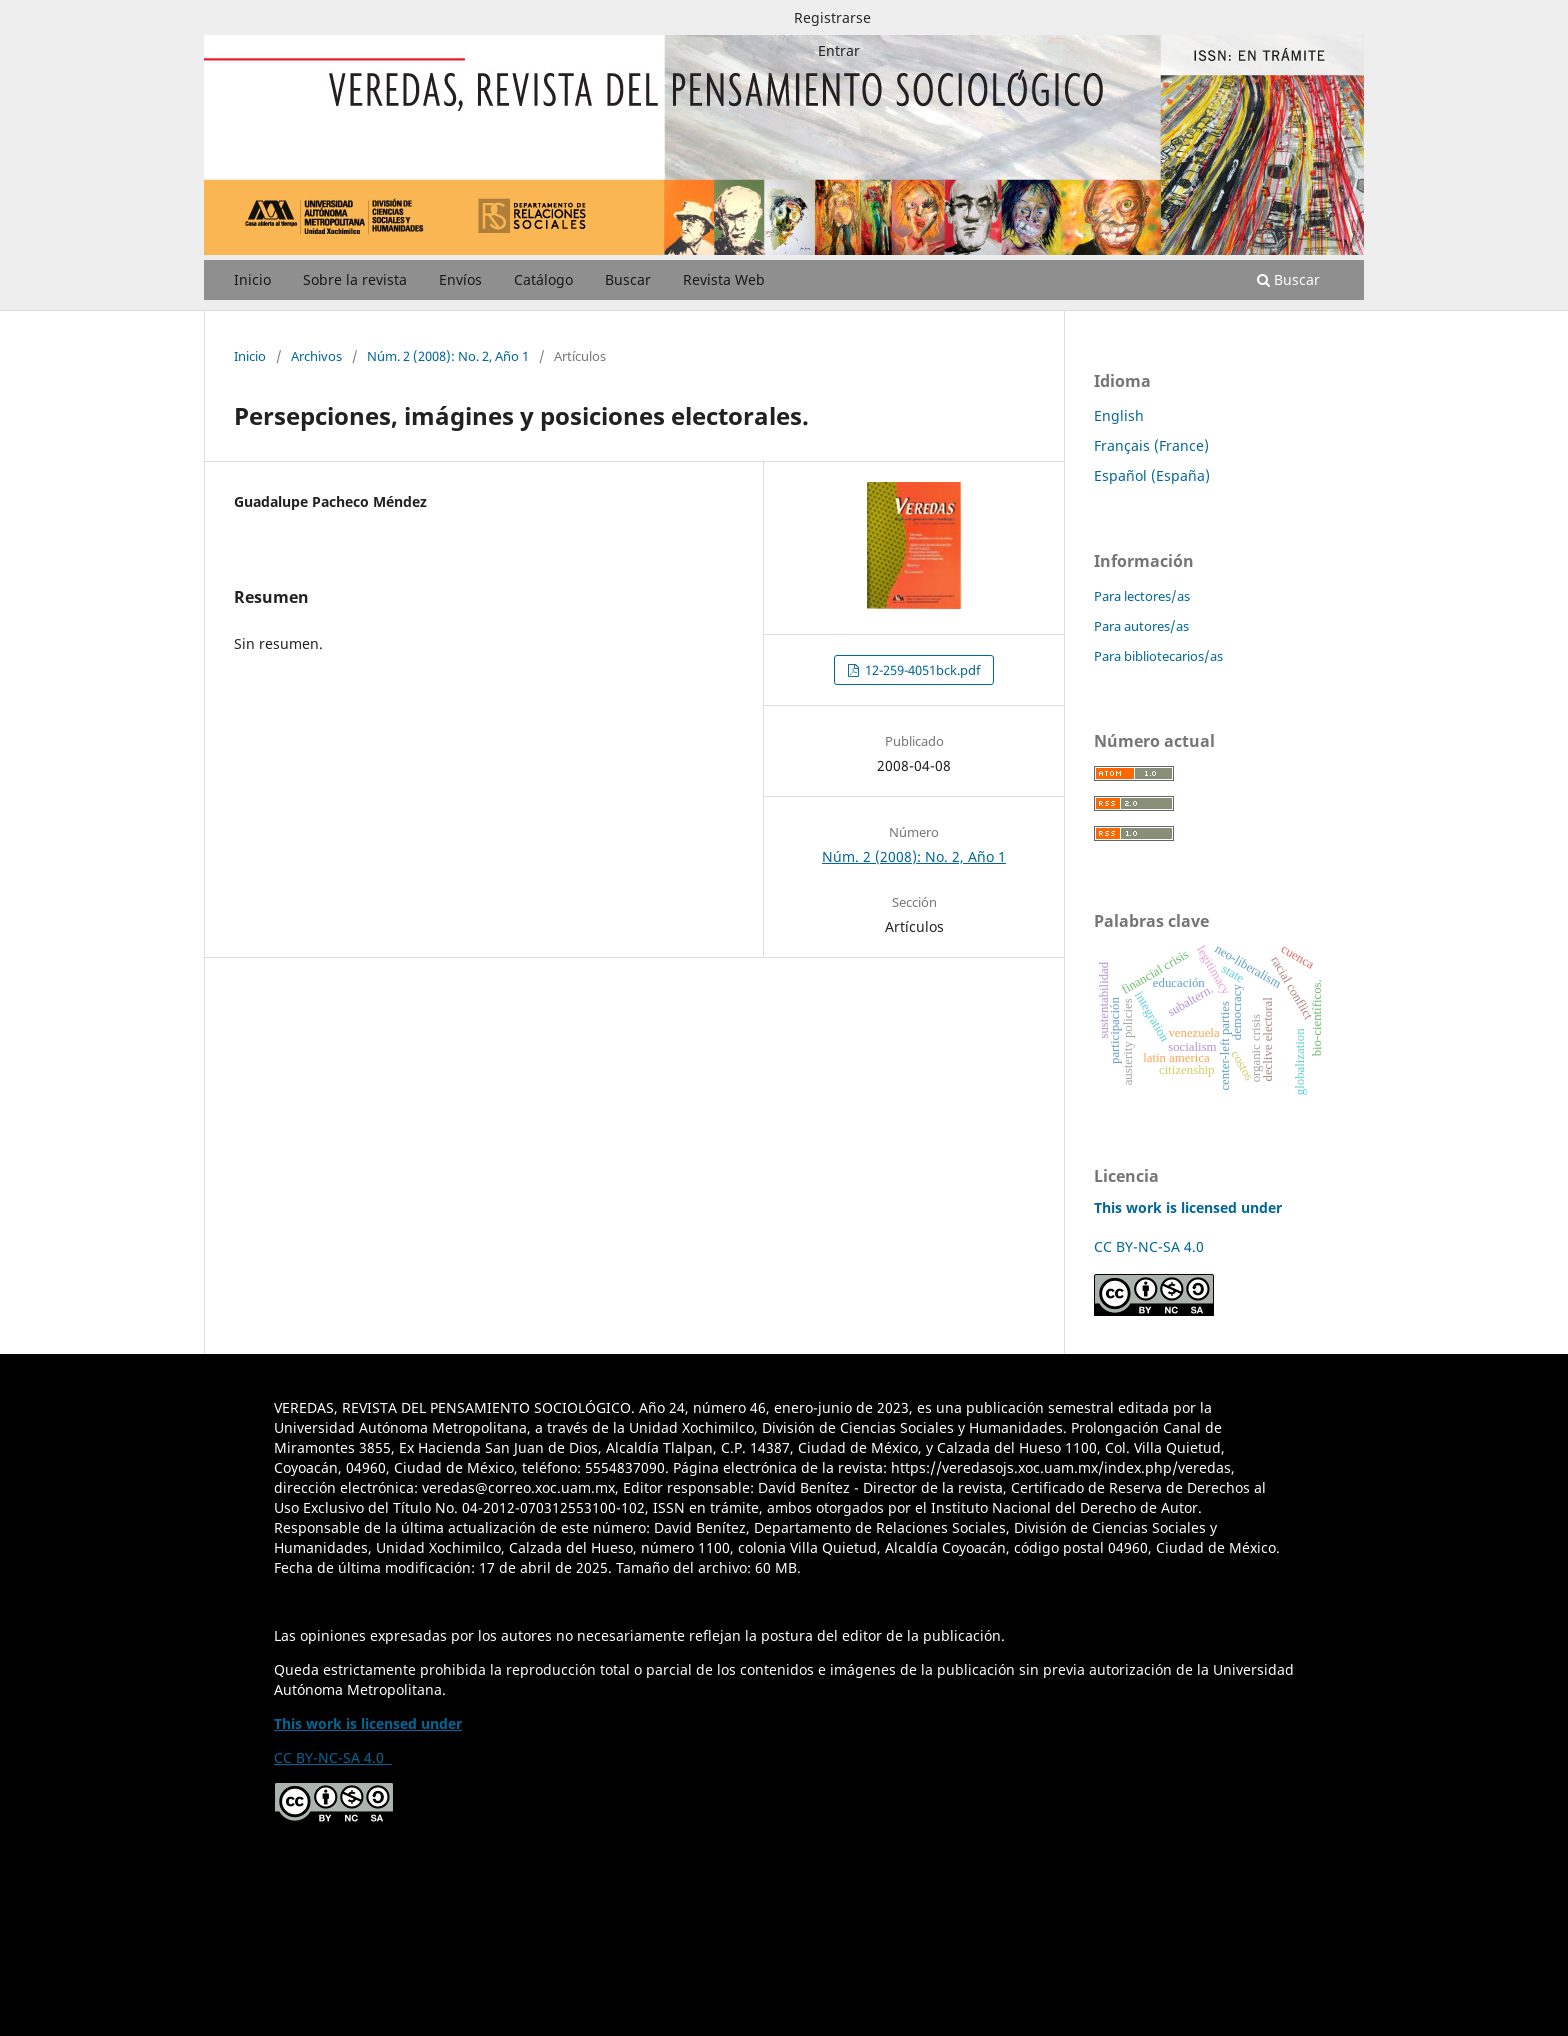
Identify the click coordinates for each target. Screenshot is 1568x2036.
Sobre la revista (355, 279)
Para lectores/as (1142, 596)
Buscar (628, 279)
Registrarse (832, 17)
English (1119, 415)
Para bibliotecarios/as (1158, 656)
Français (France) (1151, 445)
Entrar (839, 50)
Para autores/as (1141, 626)
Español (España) (1152, 475)
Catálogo (543, 279)
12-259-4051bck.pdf (921, 670)
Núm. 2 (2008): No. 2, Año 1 (448, 356)
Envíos (460, 279)
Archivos (316, 356)
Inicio (252, 279)
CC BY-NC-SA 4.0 (1153, 1246)
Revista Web (724, 279)
